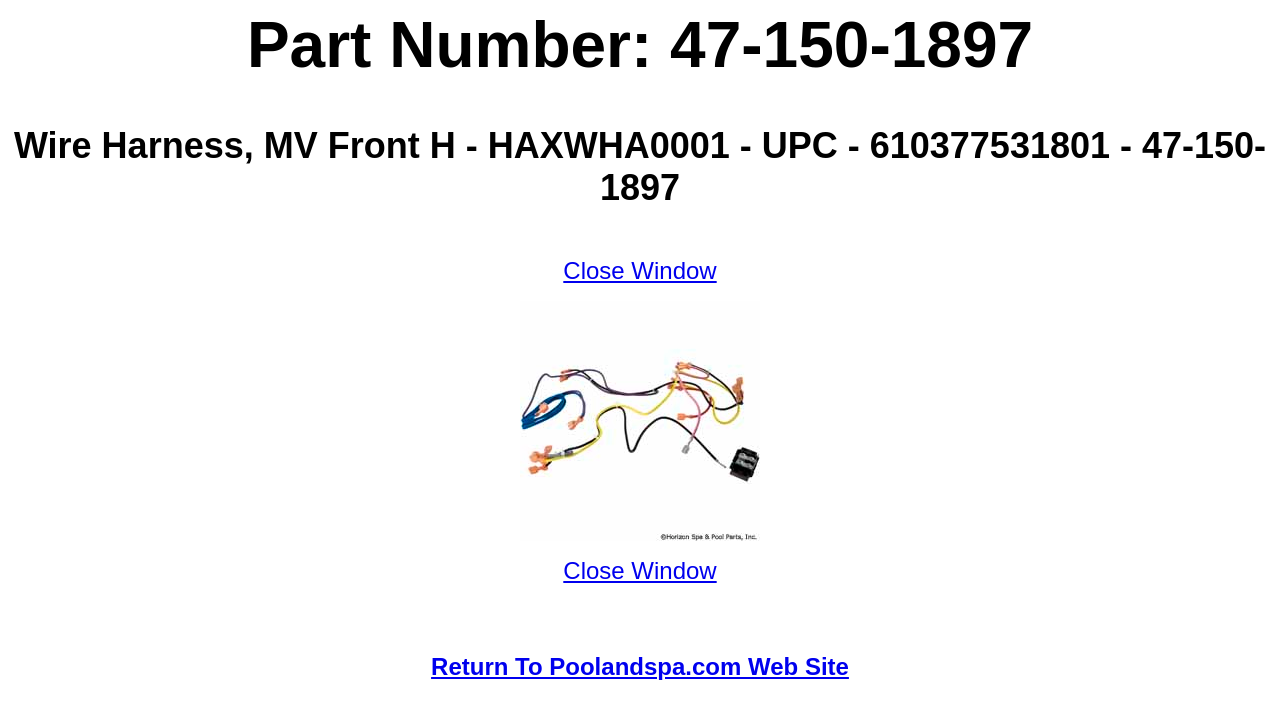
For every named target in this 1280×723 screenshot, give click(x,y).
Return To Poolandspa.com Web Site (640, 666)
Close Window (639, 270)
